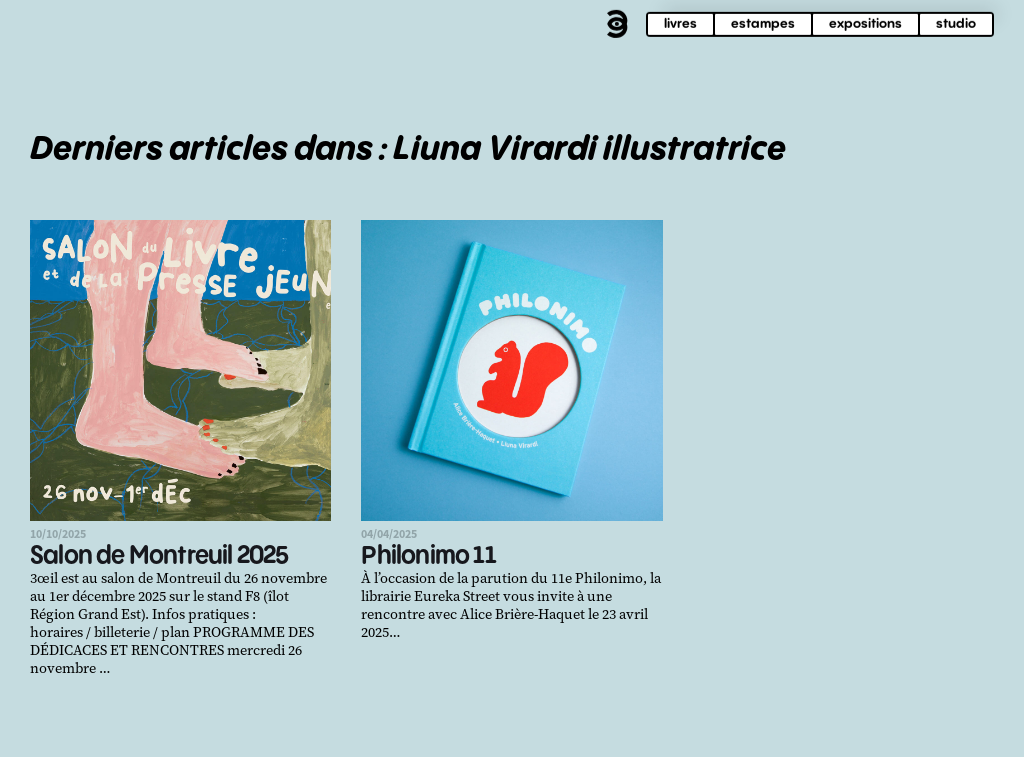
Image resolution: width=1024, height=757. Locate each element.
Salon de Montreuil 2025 (159, 556)
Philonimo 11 (428, 556)
